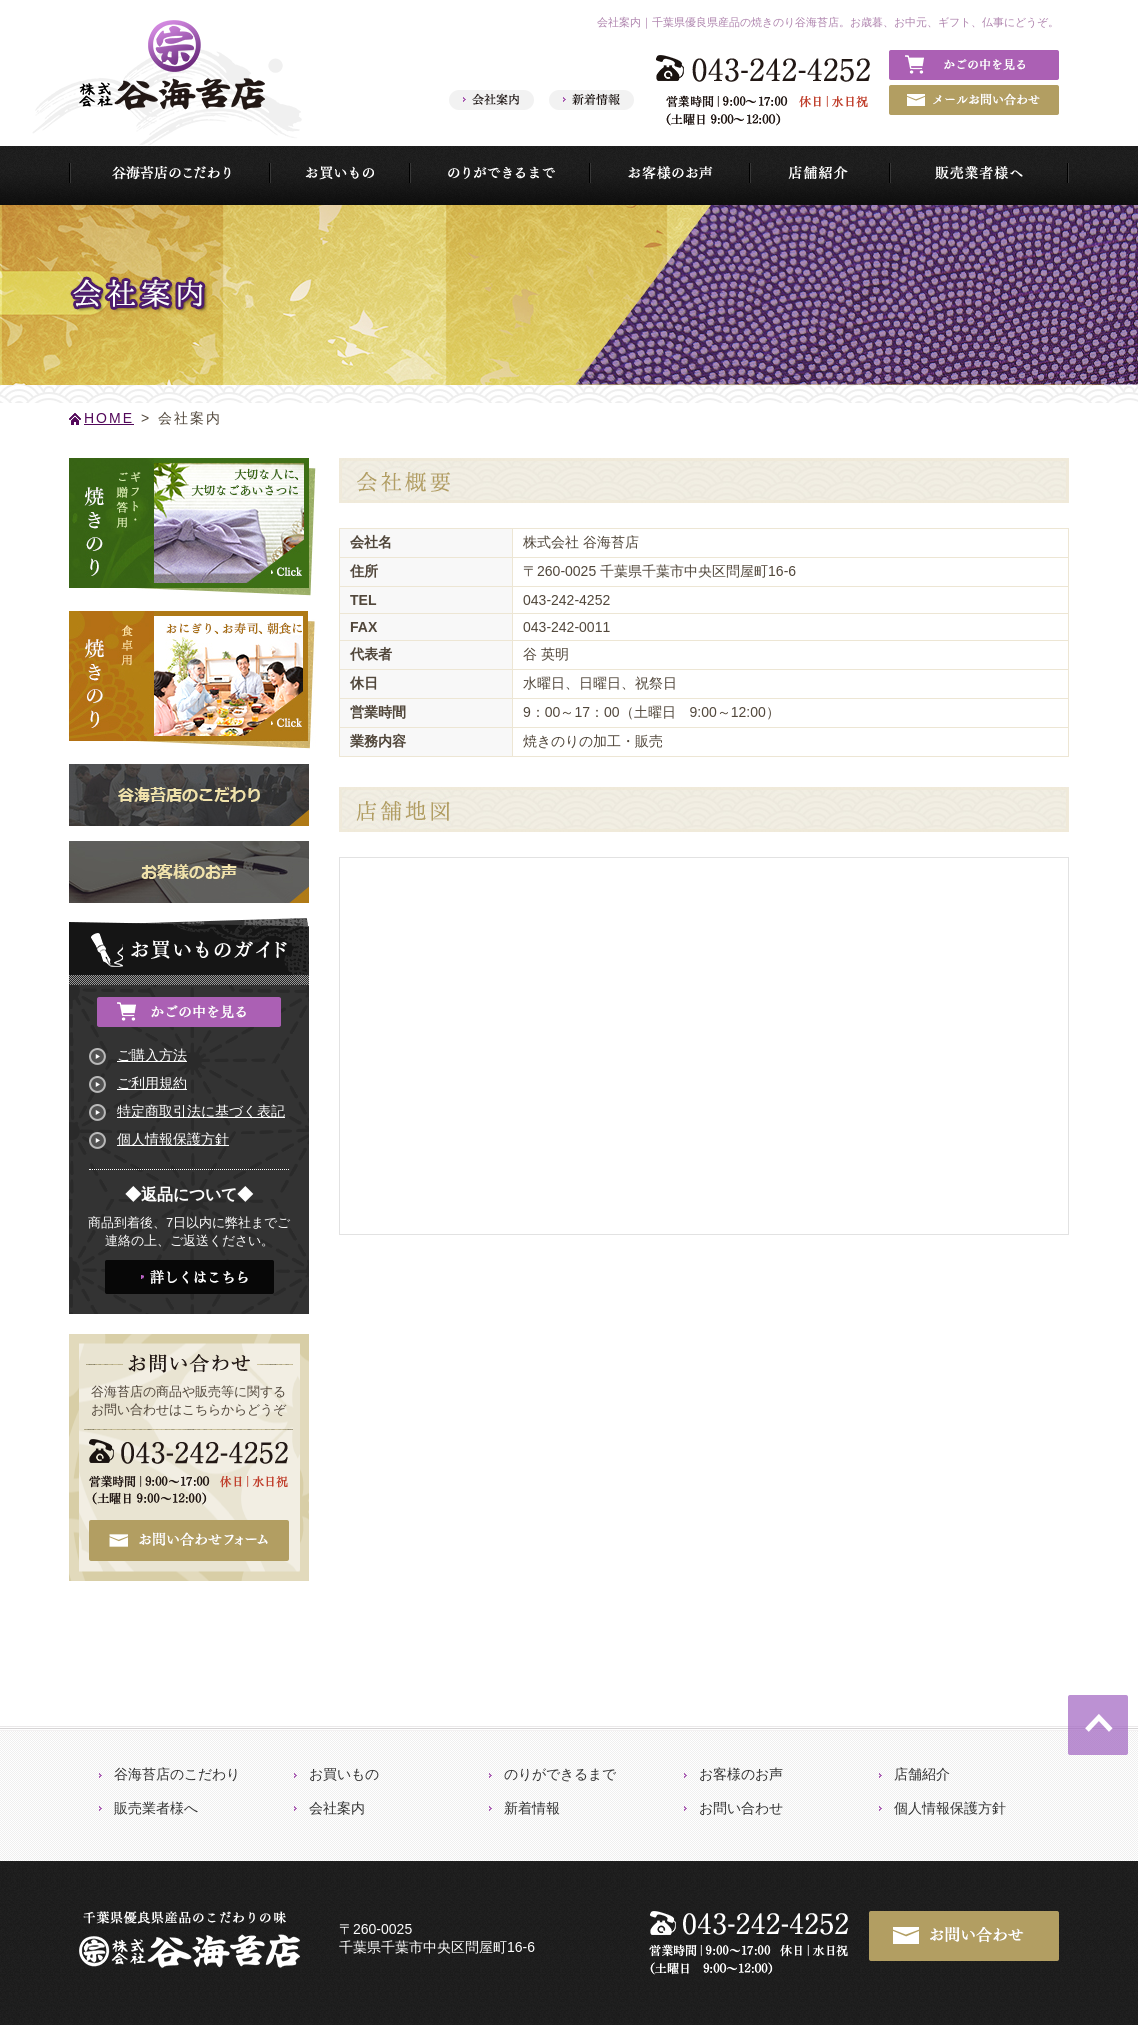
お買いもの (344, 1774)
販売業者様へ (156, 1808)
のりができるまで (560, 1774)
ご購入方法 (152, 1055)
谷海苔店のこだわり (177, 1774)
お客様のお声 (741, 1774)
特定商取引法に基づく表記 (201, 1111)
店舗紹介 (922, 1774)
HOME (109, 418)
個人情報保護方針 (173, 1139)
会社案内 (337, 1808)
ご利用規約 (152, 1083)
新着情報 (532, 1808)
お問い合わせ (741, 1808)
